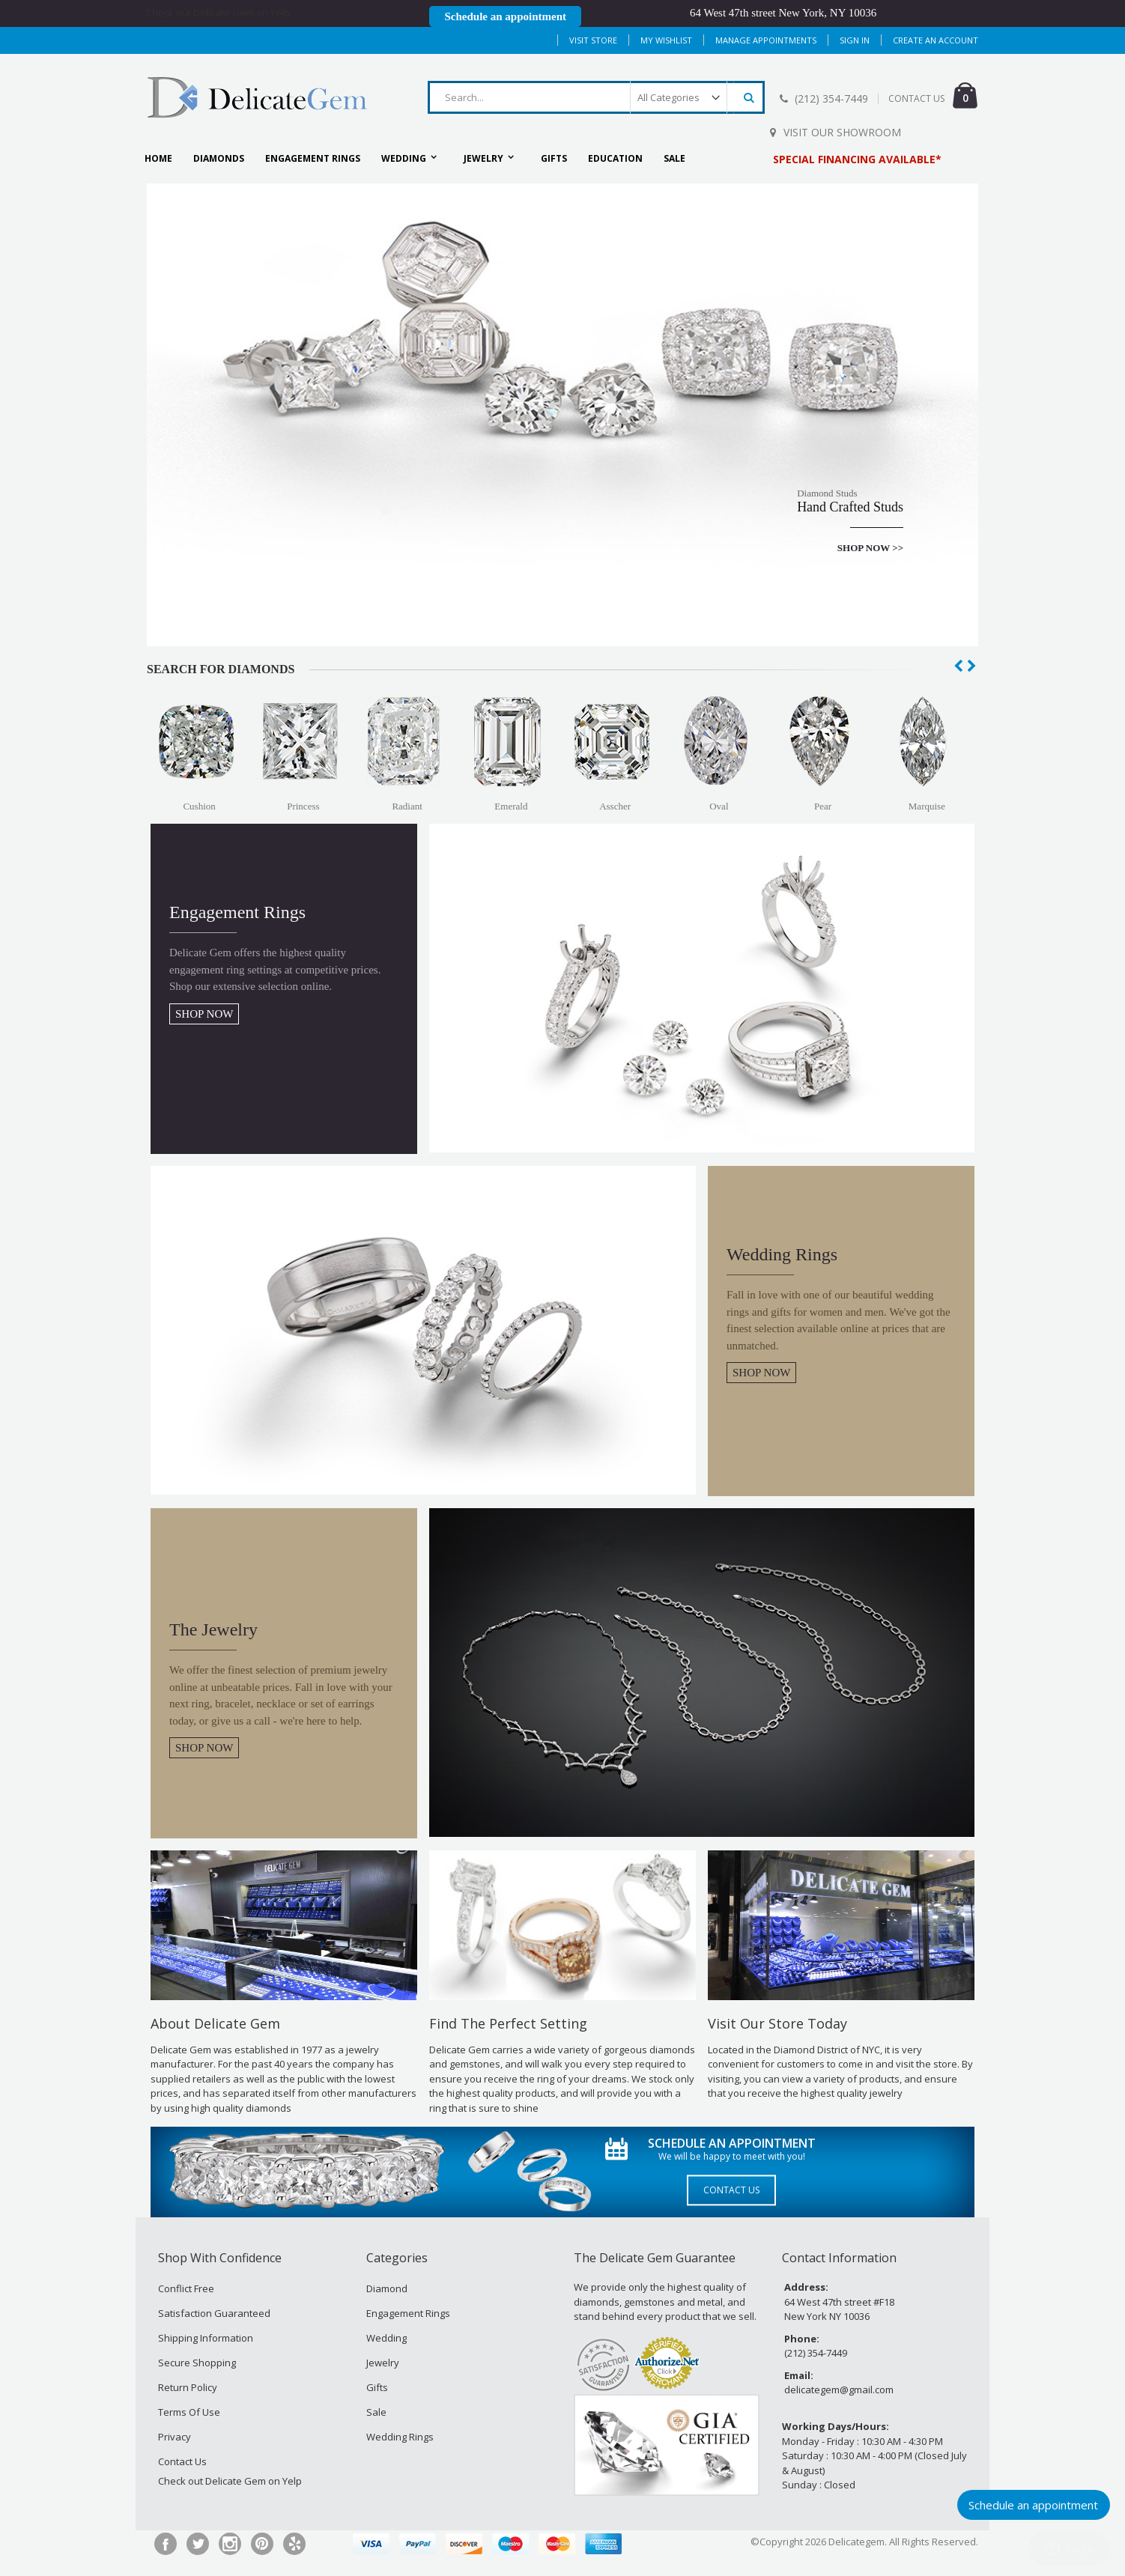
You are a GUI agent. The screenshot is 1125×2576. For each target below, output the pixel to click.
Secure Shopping (197, 2362)
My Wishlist (666, 40)
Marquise (927, 806)
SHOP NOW (204, 1014)
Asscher (615, 806)
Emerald (510, 806)
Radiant (407, 806)
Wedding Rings (400, 2436)
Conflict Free (186, 2288)
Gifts (377, 2387)
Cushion (199, 806)
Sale (376, 2412)
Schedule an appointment (505, 16)
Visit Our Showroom (842, 132)
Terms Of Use (189, 2412)
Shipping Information (205, 2338)
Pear (822, 806)
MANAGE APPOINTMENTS (765, 40)
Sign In (855, 40)
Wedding (386, 2338)
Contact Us (731, 2190)
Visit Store (593, 40)
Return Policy (187, 2387)
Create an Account (935, 40)
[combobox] (596, 97)
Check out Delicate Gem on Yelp (218, 12)
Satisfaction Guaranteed (214, 2313)
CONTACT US (916, 98)
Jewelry (382, 2362)
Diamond (386, 2288)
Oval (718, 806)
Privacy (174, 2436)
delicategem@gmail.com (839, 2389)
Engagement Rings (408, 2313)
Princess (303, 806)
